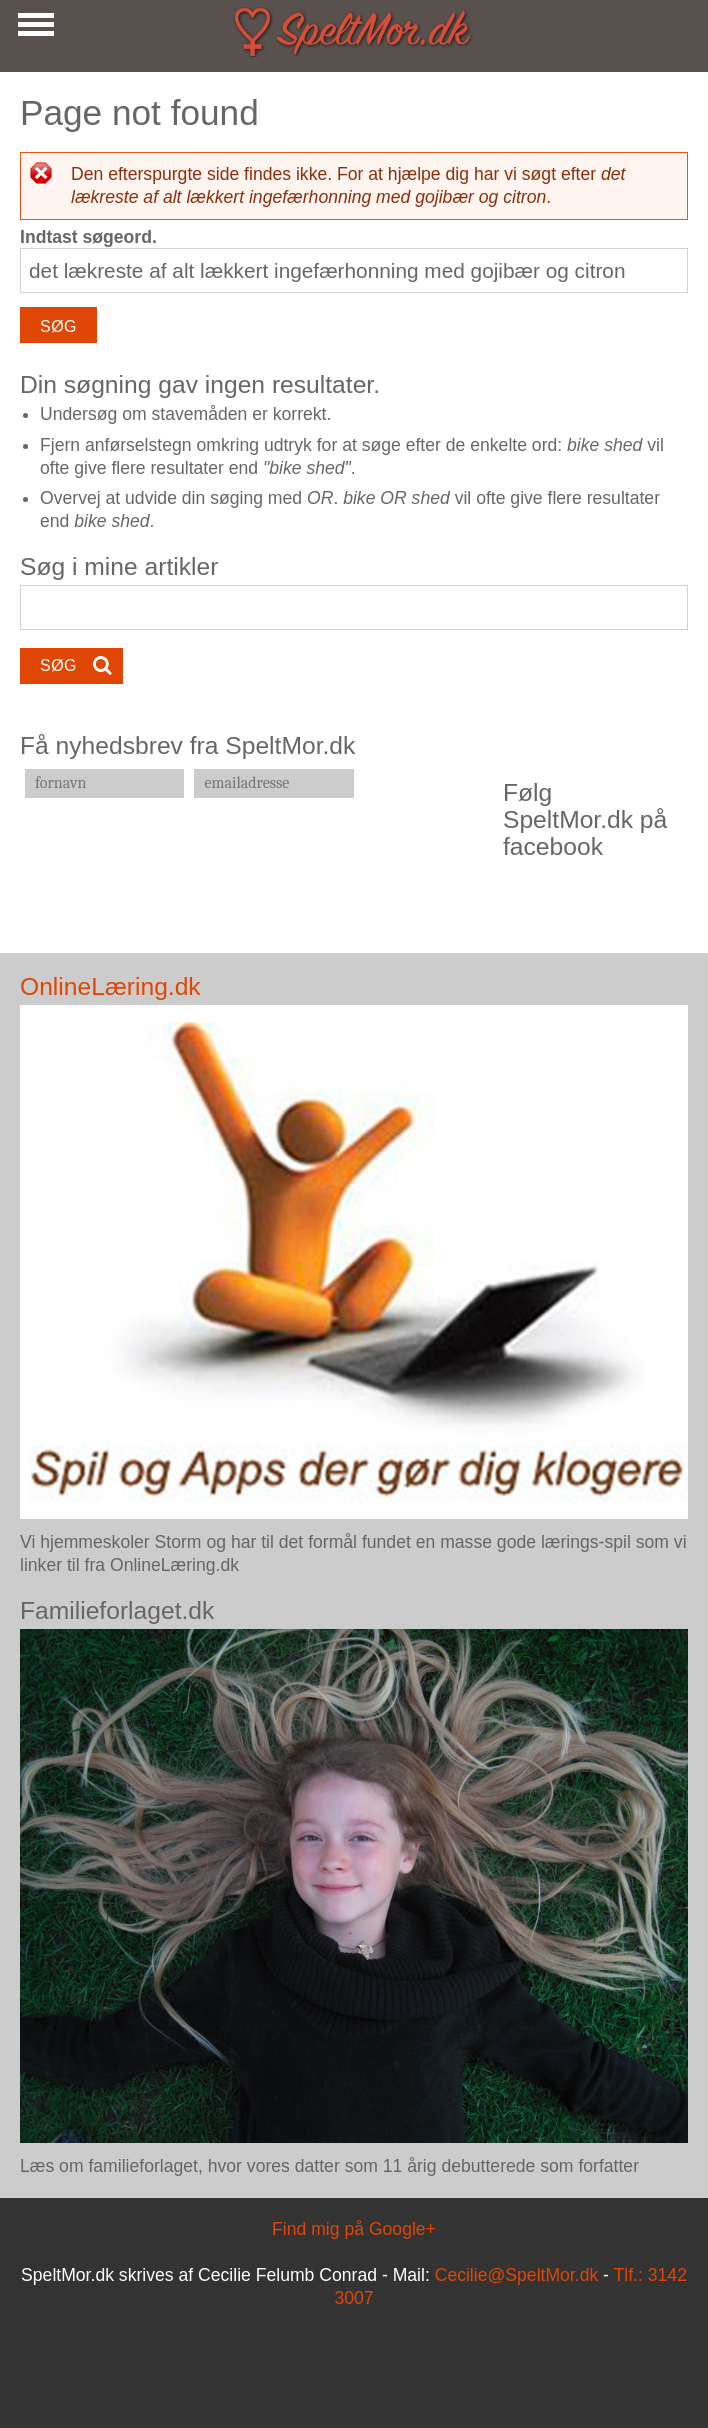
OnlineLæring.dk (110, 986)
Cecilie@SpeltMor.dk (517, 2275)
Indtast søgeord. (88, 237)
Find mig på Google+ (354, 2229)
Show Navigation (33, 30)
